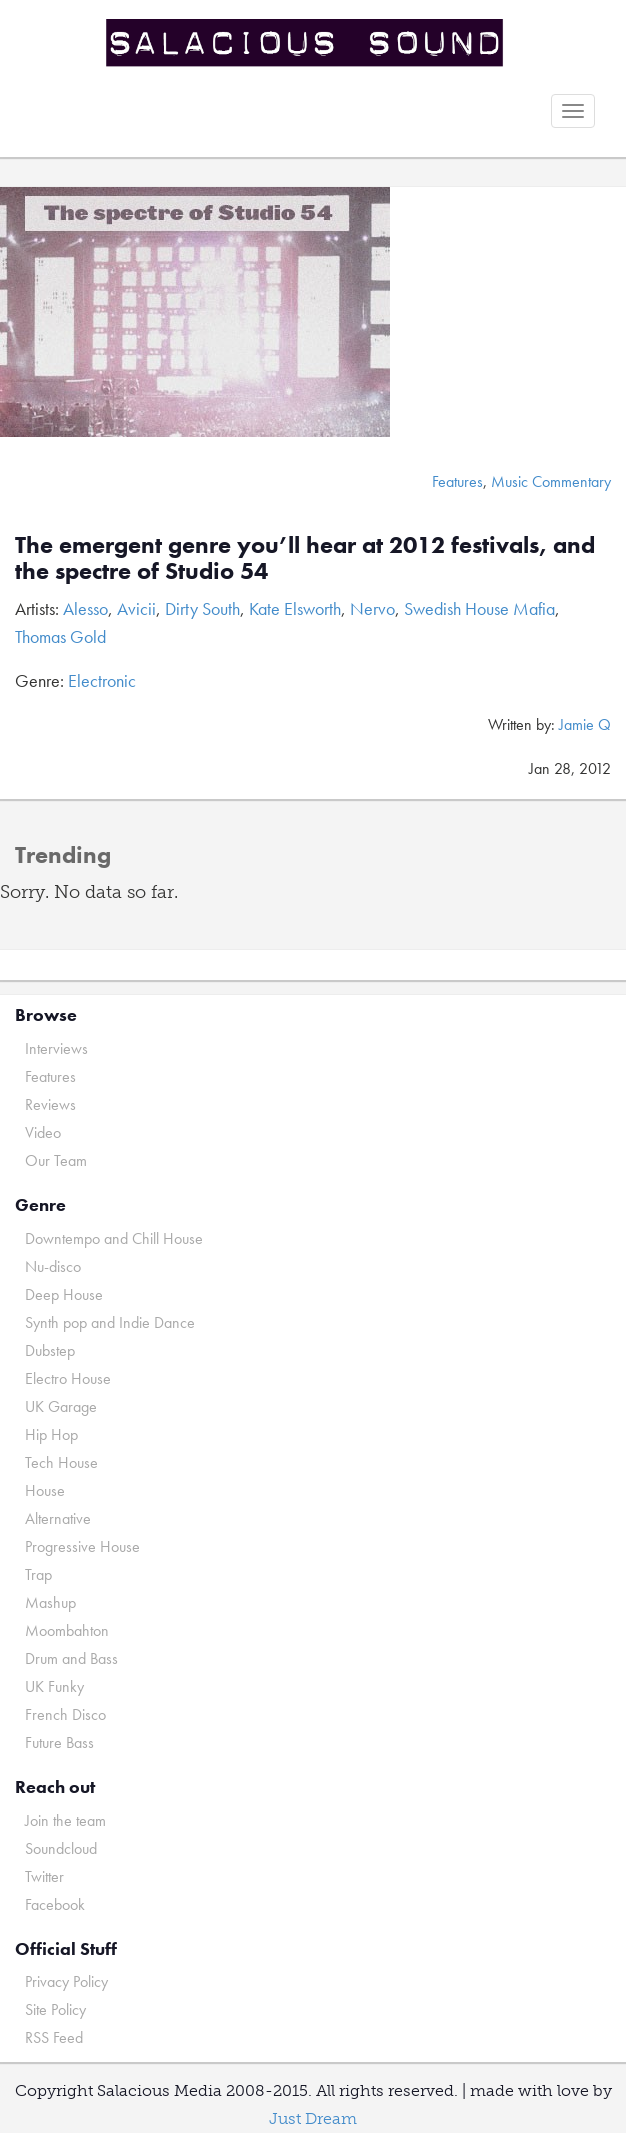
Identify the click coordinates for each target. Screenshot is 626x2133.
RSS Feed (54, 2037)
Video (43, 1132)
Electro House (68, 1378)
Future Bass (59, 1742)
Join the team (65, 1820)
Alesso (85, 608)
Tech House (61, 1462)
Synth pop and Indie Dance (110, 1322)
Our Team (56, 1160)
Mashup (50, 1602)
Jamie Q (585, 724)
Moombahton (67, 1630)
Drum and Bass (71, 1658)
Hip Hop (51, 1434)
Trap (38, 1574)
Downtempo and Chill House (114, 1238)
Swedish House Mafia (479, 608)
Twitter (44, 1876)
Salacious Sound (306, 42)
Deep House (64, 1294)
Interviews (56, 1048)
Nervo (372, 608)
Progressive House (82, 1546)
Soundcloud (61, 1848)
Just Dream (313, 2118)
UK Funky (54, 1686)
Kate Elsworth (295, 608)
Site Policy (55, 2009)
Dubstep (50, 1350)
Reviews (50, 1104)
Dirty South (202, 608)
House (45, 1490)
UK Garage (61, 1406)
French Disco (65, 1714)
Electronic (102, 680)
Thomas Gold (60, 636)
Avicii (136, 608)
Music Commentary (551, 481)
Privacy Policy (66, 1981)
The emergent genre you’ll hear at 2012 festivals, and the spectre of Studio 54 (305, 557)
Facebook (55, 1904)
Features (457, 481)
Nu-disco (53, 1266)
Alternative (58, 1518)
